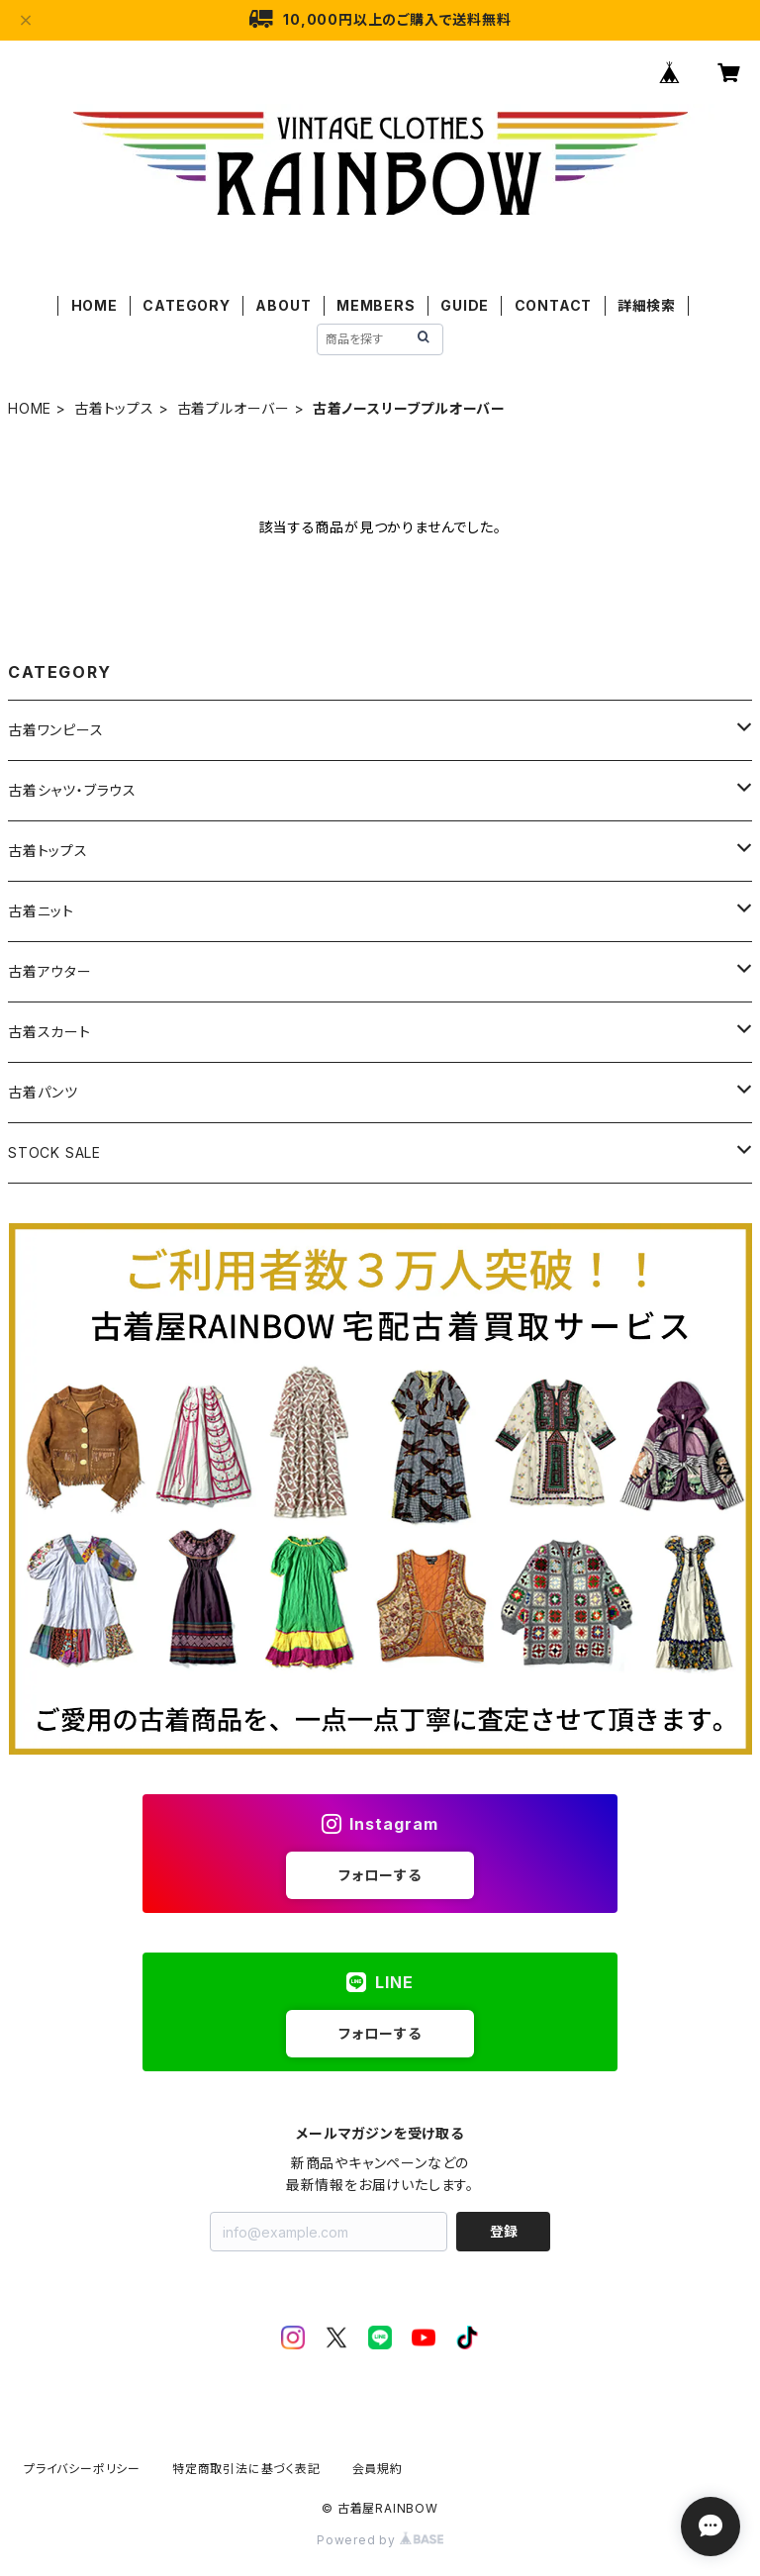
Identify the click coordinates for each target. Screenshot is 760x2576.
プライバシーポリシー (82, 2468)
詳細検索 (647, 305)
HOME (94, 305)
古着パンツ (43, 1092)
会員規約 (377, 2468)
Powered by (380, 2539)
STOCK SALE (54, 1152)
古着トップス (114, 408)
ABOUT (283, 305)
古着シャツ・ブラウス (72, 790)
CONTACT (554, 305)
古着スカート (49, 1031)
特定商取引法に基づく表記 (246, 2468)
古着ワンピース (56, 729)
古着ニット (41, 911)
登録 (504, 2231)
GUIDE (464, 305)
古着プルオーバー (233, 408)
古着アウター (50, 971)
